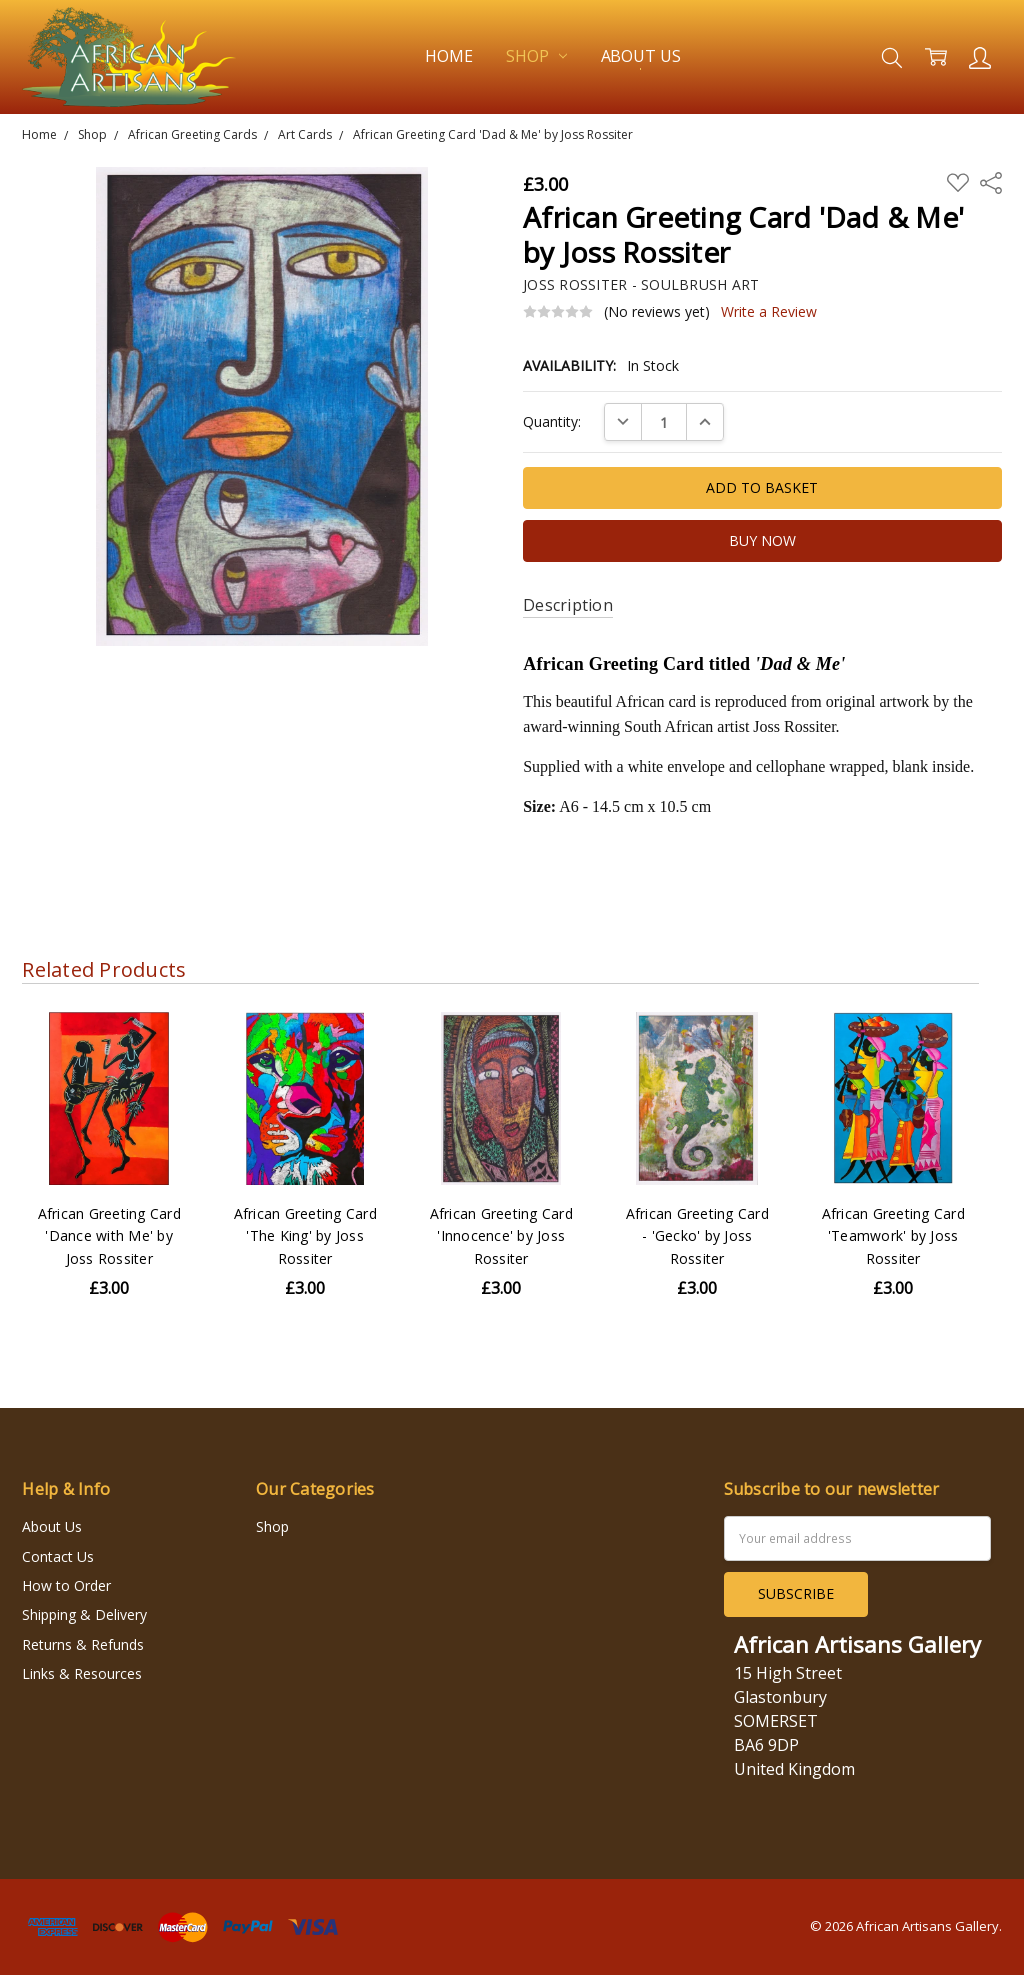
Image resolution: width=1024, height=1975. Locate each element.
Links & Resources (82, 1673)
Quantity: (552, 421)
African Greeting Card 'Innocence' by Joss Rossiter (501, 1236)
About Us (641, 56)
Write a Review (769, 312)
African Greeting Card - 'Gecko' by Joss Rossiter (697, 1236)
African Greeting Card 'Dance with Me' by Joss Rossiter (109, 1236)
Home (448, 56)
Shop (536, 56)
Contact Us (58, 1556)
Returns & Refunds (83, 1644)
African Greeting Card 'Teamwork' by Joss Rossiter (893, 1236)
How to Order (66, 1585)
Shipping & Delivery (84, 1614)
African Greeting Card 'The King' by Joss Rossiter (305, 1236)
